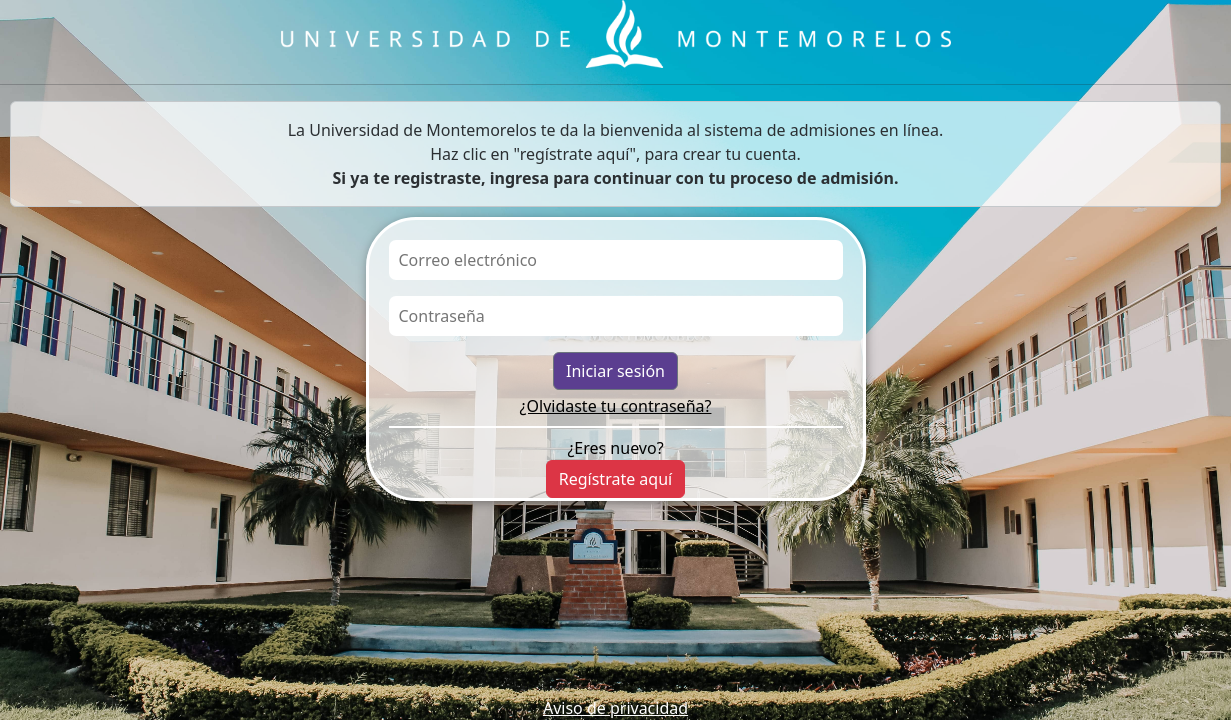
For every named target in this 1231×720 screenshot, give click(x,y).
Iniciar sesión (615, 371)
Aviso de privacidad (615, 708)
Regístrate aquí (615, 479)
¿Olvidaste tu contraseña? (616, 406)
